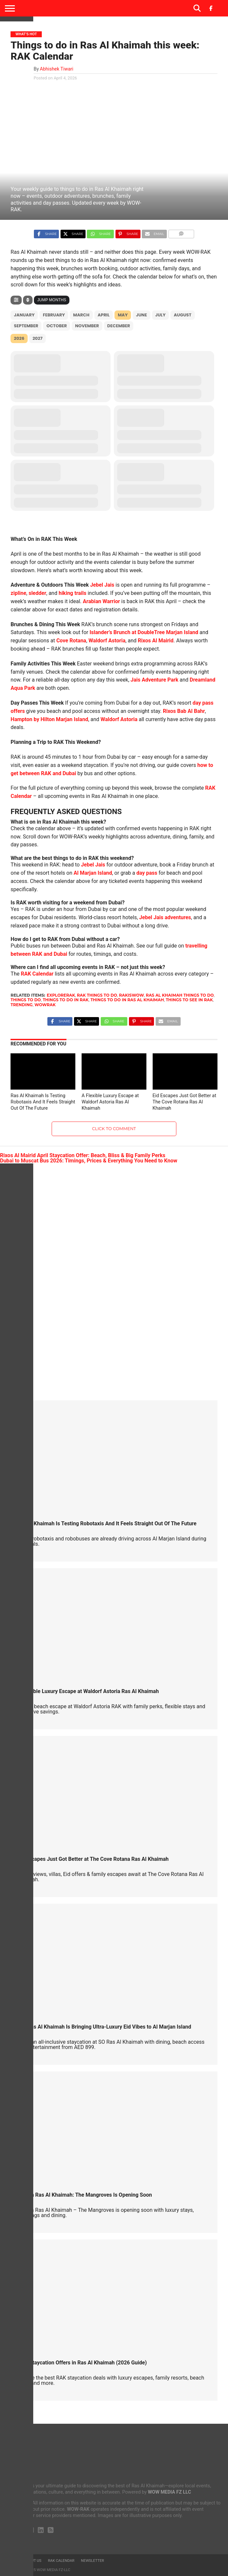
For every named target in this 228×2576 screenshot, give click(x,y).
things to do (26, 999)
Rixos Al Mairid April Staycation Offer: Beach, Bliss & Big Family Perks (82, 1155)
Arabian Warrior (101, 601)
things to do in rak (66, 999)
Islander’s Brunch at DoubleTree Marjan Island (143, 632)
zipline (18, 593)
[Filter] (16, 300)
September (26, 326)
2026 (19, 338)
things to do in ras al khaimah (127, 999)
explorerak (61, 995)
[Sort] (28, 300)
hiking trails (72, 593)
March (81, 315)
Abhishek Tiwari (56, 69)
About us (32, 2561)
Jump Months (51, 300)
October (56, 326)
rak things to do (97, 995)
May (123, 315)
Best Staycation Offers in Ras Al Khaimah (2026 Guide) (82, 2362)
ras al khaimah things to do (180, 995)
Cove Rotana (71, 640)
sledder (37, 593)
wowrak (45, 1004)
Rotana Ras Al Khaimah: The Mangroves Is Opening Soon (84, 2195)
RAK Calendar (37, 974)
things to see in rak (189, 999)
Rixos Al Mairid (155, 640)
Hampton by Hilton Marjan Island (49, 719)
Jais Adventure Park (154, 680)
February (54, 315)
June (141, 315)
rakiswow (131, 995)
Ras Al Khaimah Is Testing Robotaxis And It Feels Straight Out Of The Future (43, 1102)
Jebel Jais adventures (165, 917)
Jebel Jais (102, 585)
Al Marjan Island (93, 873)
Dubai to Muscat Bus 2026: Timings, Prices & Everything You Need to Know (88, 1160)
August (182, 315)
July (160, 315)
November (87, 326)
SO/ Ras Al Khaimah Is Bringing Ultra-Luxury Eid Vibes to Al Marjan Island (104, 2027)
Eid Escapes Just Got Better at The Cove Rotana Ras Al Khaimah (184, 1102)
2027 (37, 338)
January (24, 315)
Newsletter (92, 2561)
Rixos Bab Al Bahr (184, 711)
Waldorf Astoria (107, 640)
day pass (147, 873)
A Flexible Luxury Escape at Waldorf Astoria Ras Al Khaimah (110, 1102)
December (118, 326)
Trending (22, 1004)
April (104, 315)
